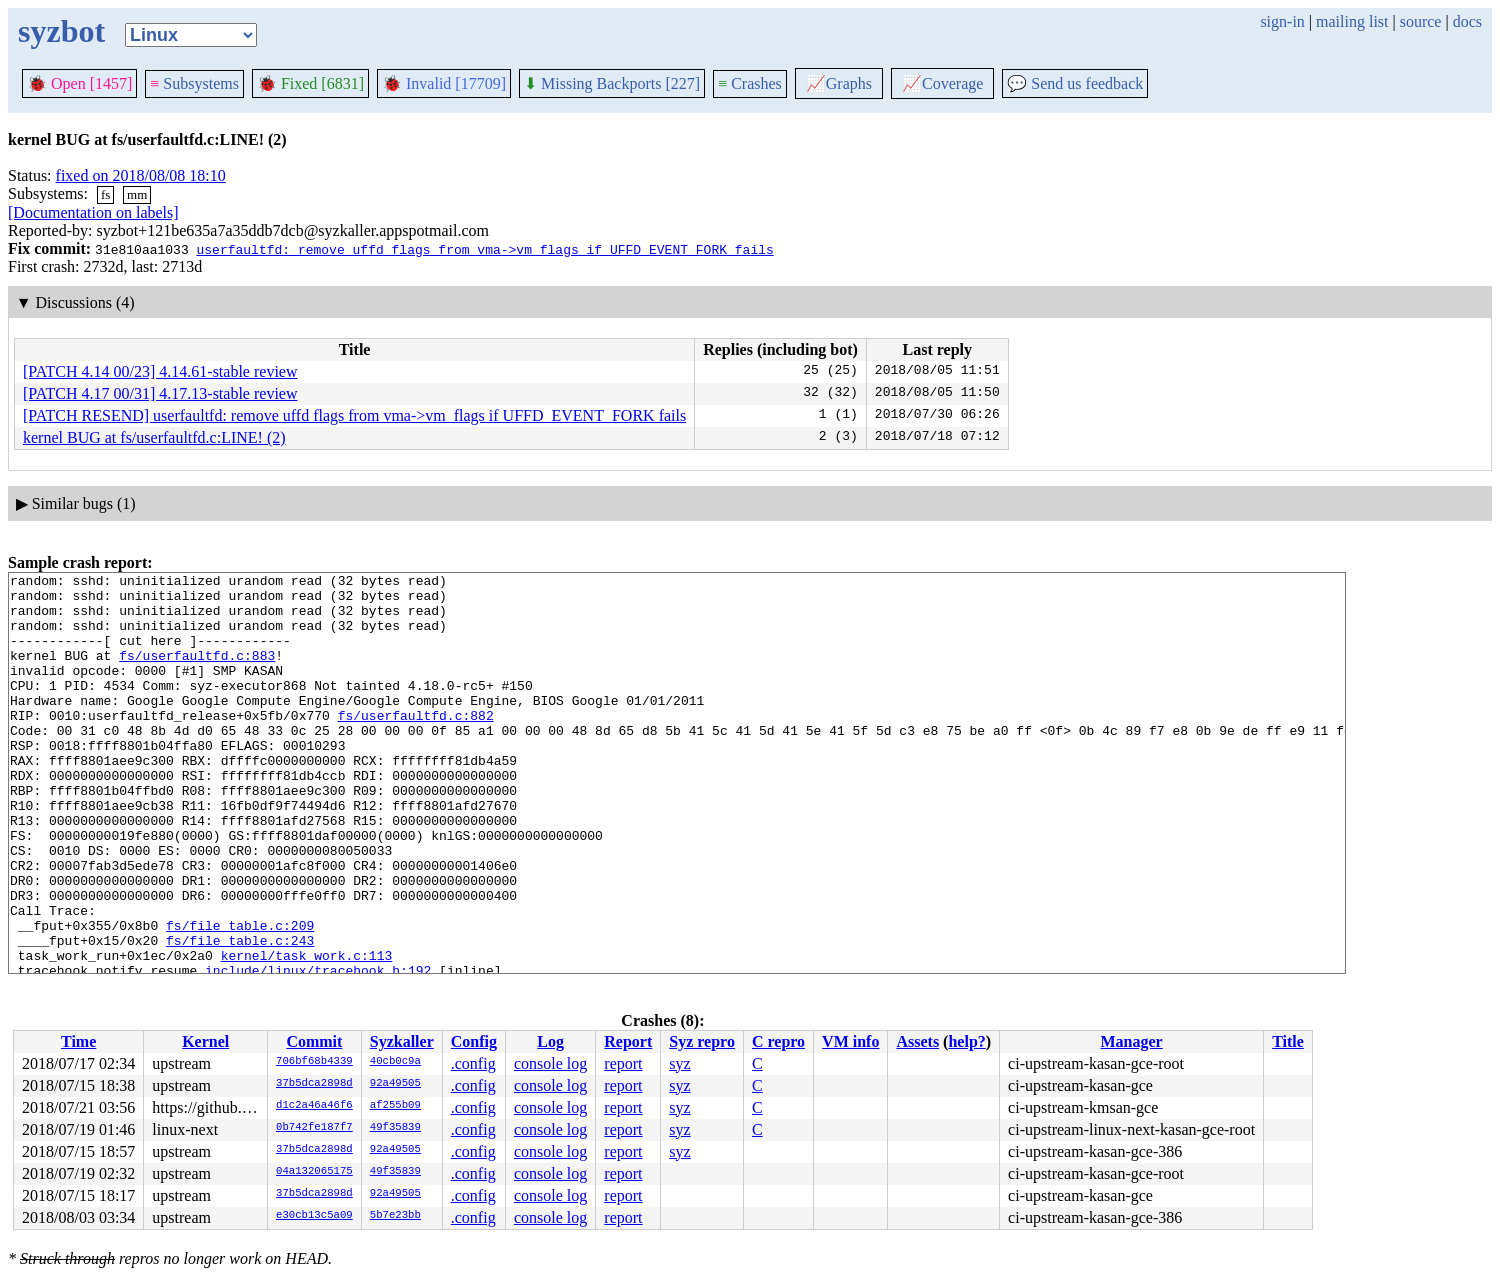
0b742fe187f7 (314, 1128)
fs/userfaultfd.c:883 (197, 673)
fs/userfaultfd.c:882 (416, 745)
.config (473, 1063)
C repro (778, 1041)
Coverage (942, 83)
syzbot (61, 31)
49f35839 (395, 1128)
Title (1288, 1041)
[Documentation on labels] (93, 212)
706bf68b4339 (314, 1062)
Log (550, 1041)
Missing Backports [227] (612, 83)
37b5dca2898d (314, 1084)
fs (105, 194)
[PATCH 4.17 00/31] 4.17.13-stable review (160, 393)
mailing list (1352, 21)
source (1421, 21)
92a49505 (395, 1084)
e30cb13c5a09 (314, 1216)
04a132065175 (314, 1172)
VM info (850, 1041)
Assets (917, 1041)
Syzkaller (402, 1041)
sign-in (1282, 21)
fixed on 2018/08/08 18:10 (141, 175)
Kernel (205, 1041)
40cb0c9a (395, 1062)
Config (474, 1041)
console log (550, 1063)
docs (1467, 21)
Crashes (750, 83)
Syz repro (702, 1041)
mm (137, 194)
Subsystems (194, 83)
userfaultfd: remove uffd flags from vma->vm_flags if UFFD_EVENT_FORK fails (484, 249)
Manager (1132, 1041)
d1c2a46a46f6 (314, 1106)
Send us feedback (1075, 83)
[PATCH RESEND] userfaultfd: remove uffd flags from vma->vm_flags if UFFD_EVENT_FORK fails (354, 415)
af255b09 (395, 1106)
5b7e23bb (395, 1216)
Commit (314, 1041)
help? (966, 1041)
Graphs (839, 83)
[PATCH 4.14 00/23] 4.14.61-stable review (160, 371)
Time (78, 1041)
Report (628, 1041)
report (623, 1063)
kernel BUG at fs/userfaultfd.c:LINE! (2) (154, 437)
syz (679, 1063)
